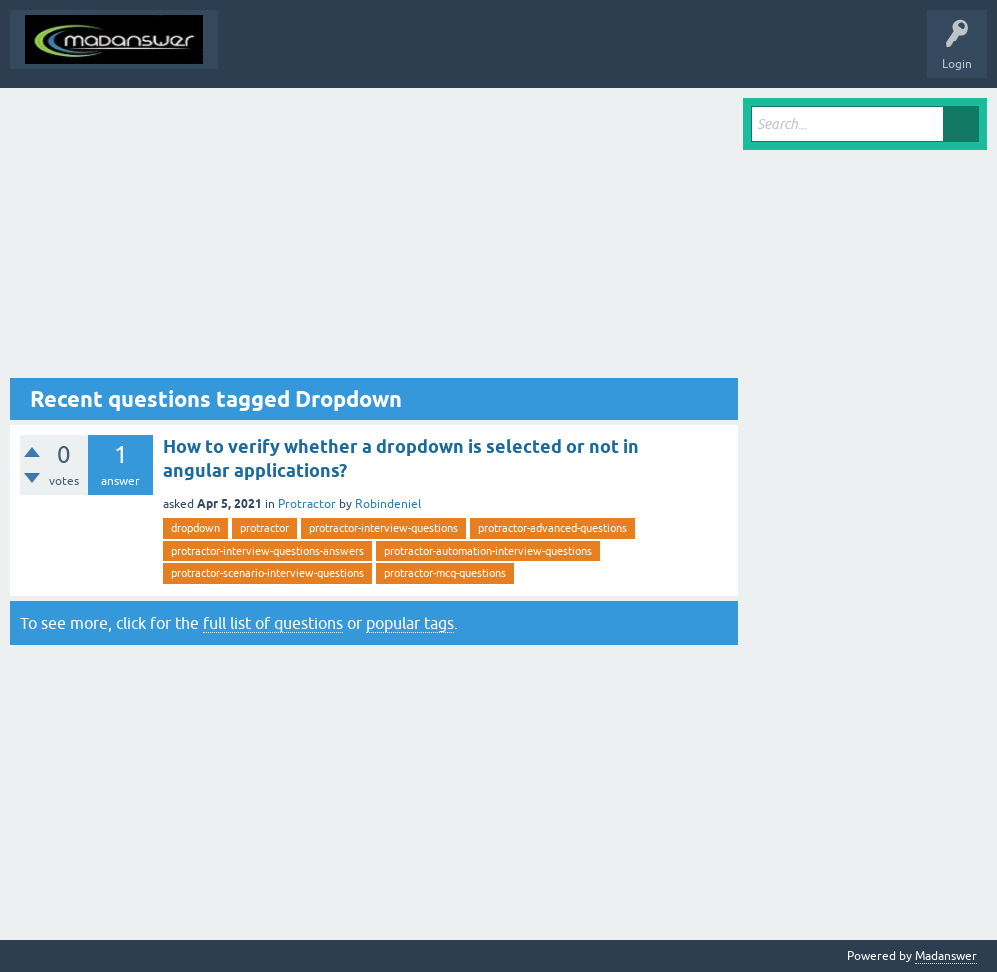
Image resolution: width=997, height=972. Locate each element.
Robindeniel (388, 504)
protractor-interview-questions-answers (267, 551)
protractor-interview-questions (383, 528)
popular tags (410, 623)
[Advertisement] (374, 238)
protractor (264, 528)
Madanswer (946, 956)
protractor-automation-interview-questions (488, 551)
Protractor (307, 504)
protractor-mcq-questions (445, 573)
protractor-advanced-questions (552, 528)
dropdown (195, 528)
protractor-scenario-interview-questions (267, 573)
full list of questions (273, 623)
